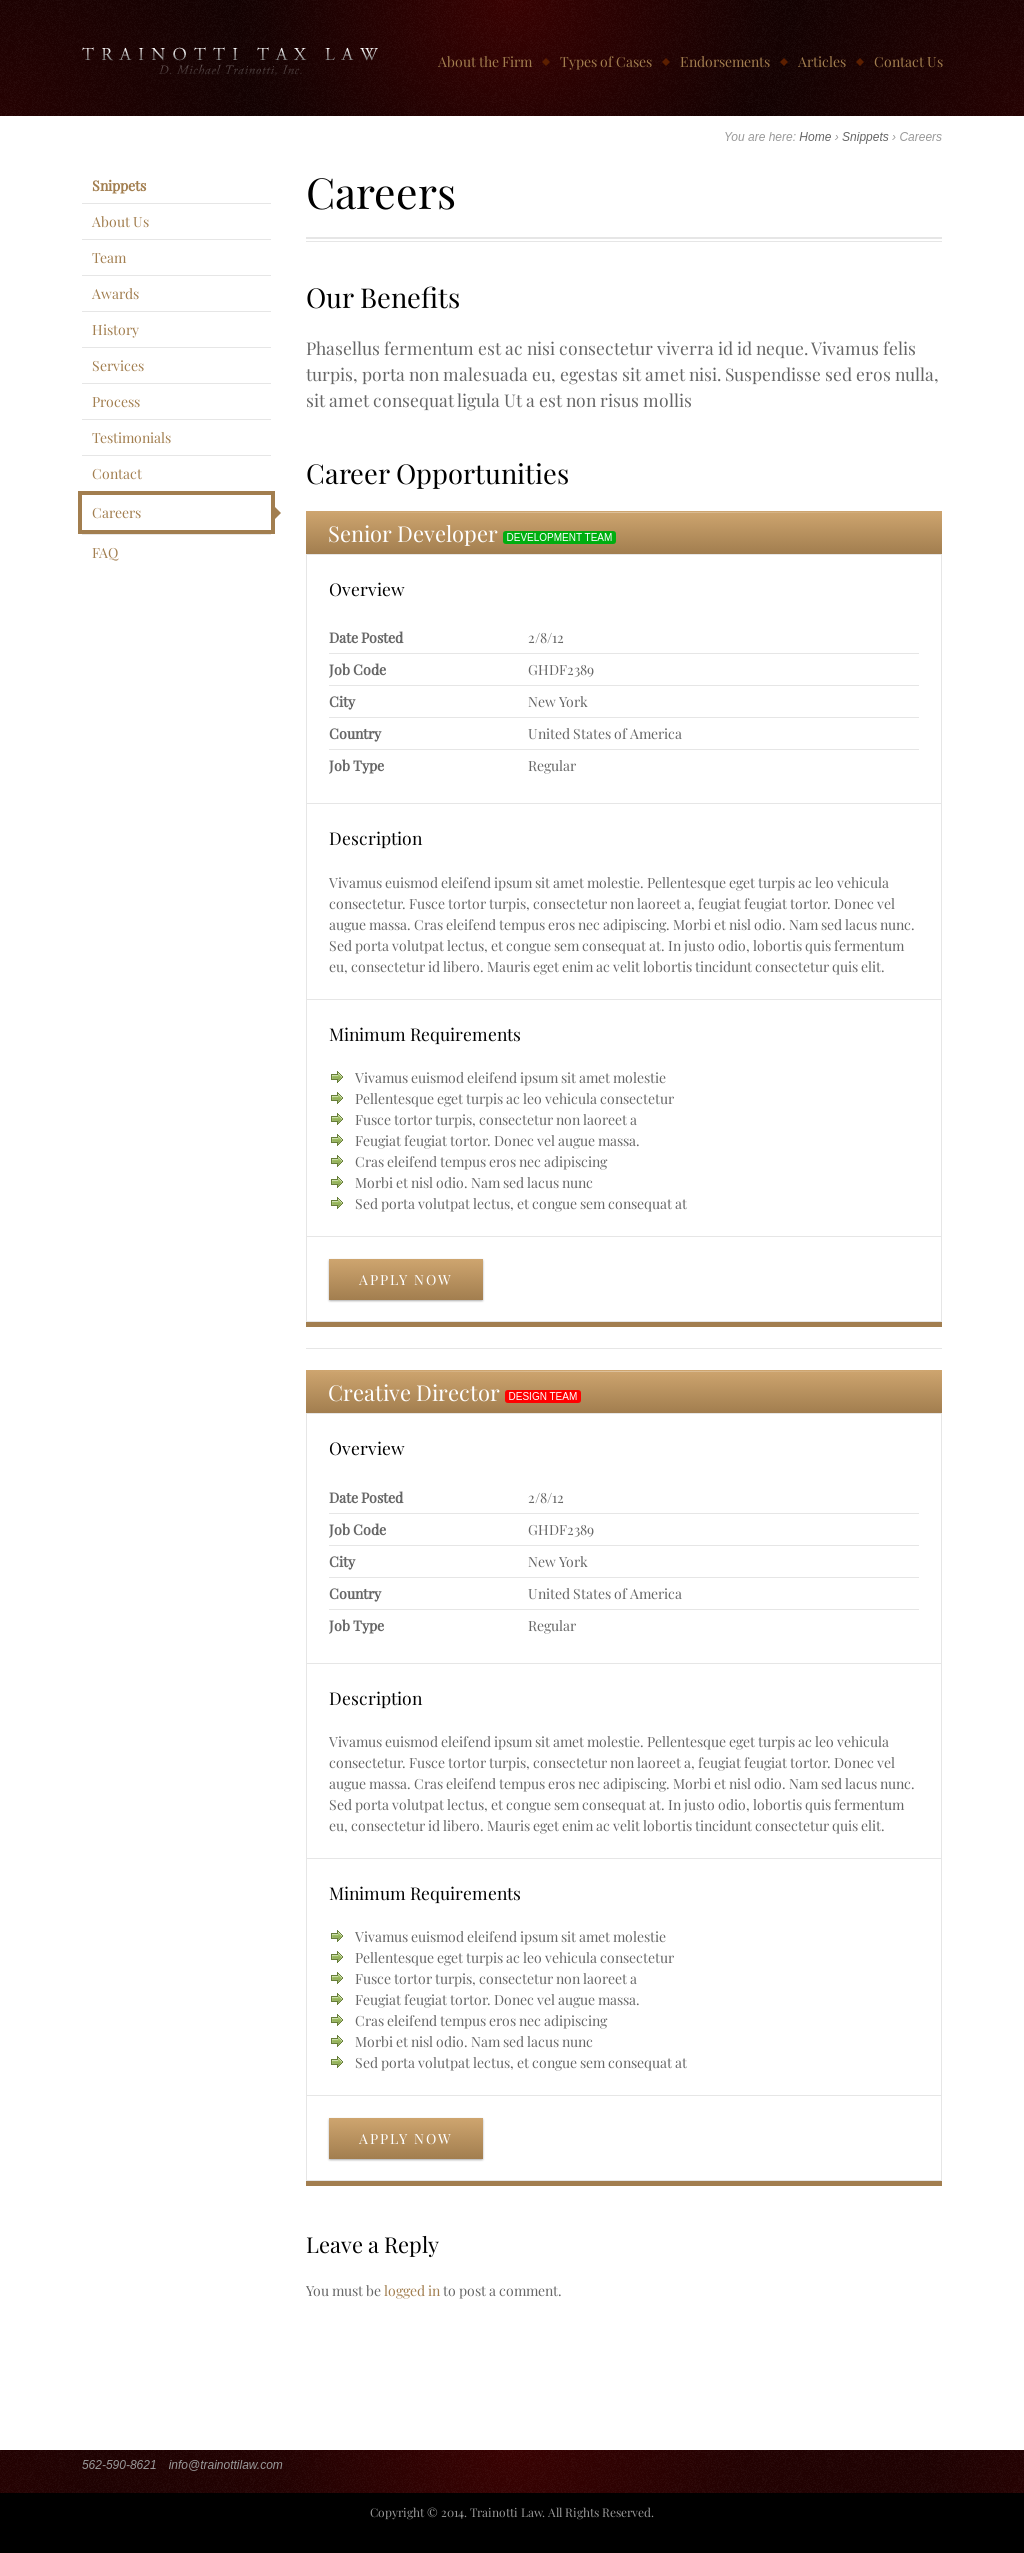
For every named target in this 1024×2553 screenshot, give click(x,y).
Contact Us (908, 61)
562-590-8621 (119, 2465)
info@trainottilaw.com (226, 2465)
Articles (822, 61)
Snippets (865, 137)
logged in (412, 2290)
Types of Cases (606, 61)
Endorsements (725, 61)
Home (815, 137)
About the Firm (485, 61)
